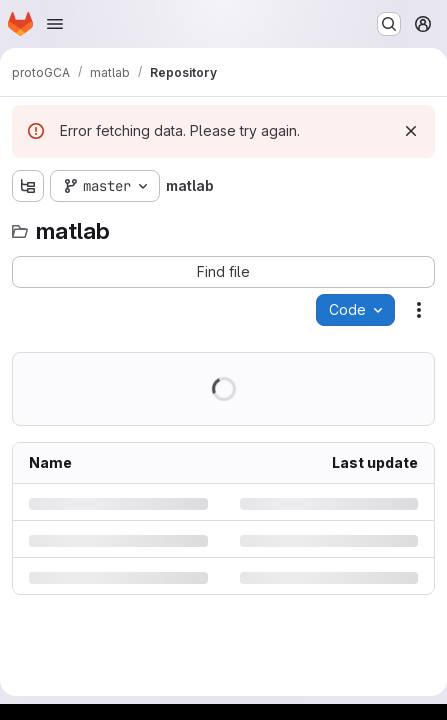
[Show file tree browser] (28, 186)
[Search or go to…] (389, 24)
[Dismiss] (411, 131)
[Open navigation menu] (55, 24)
